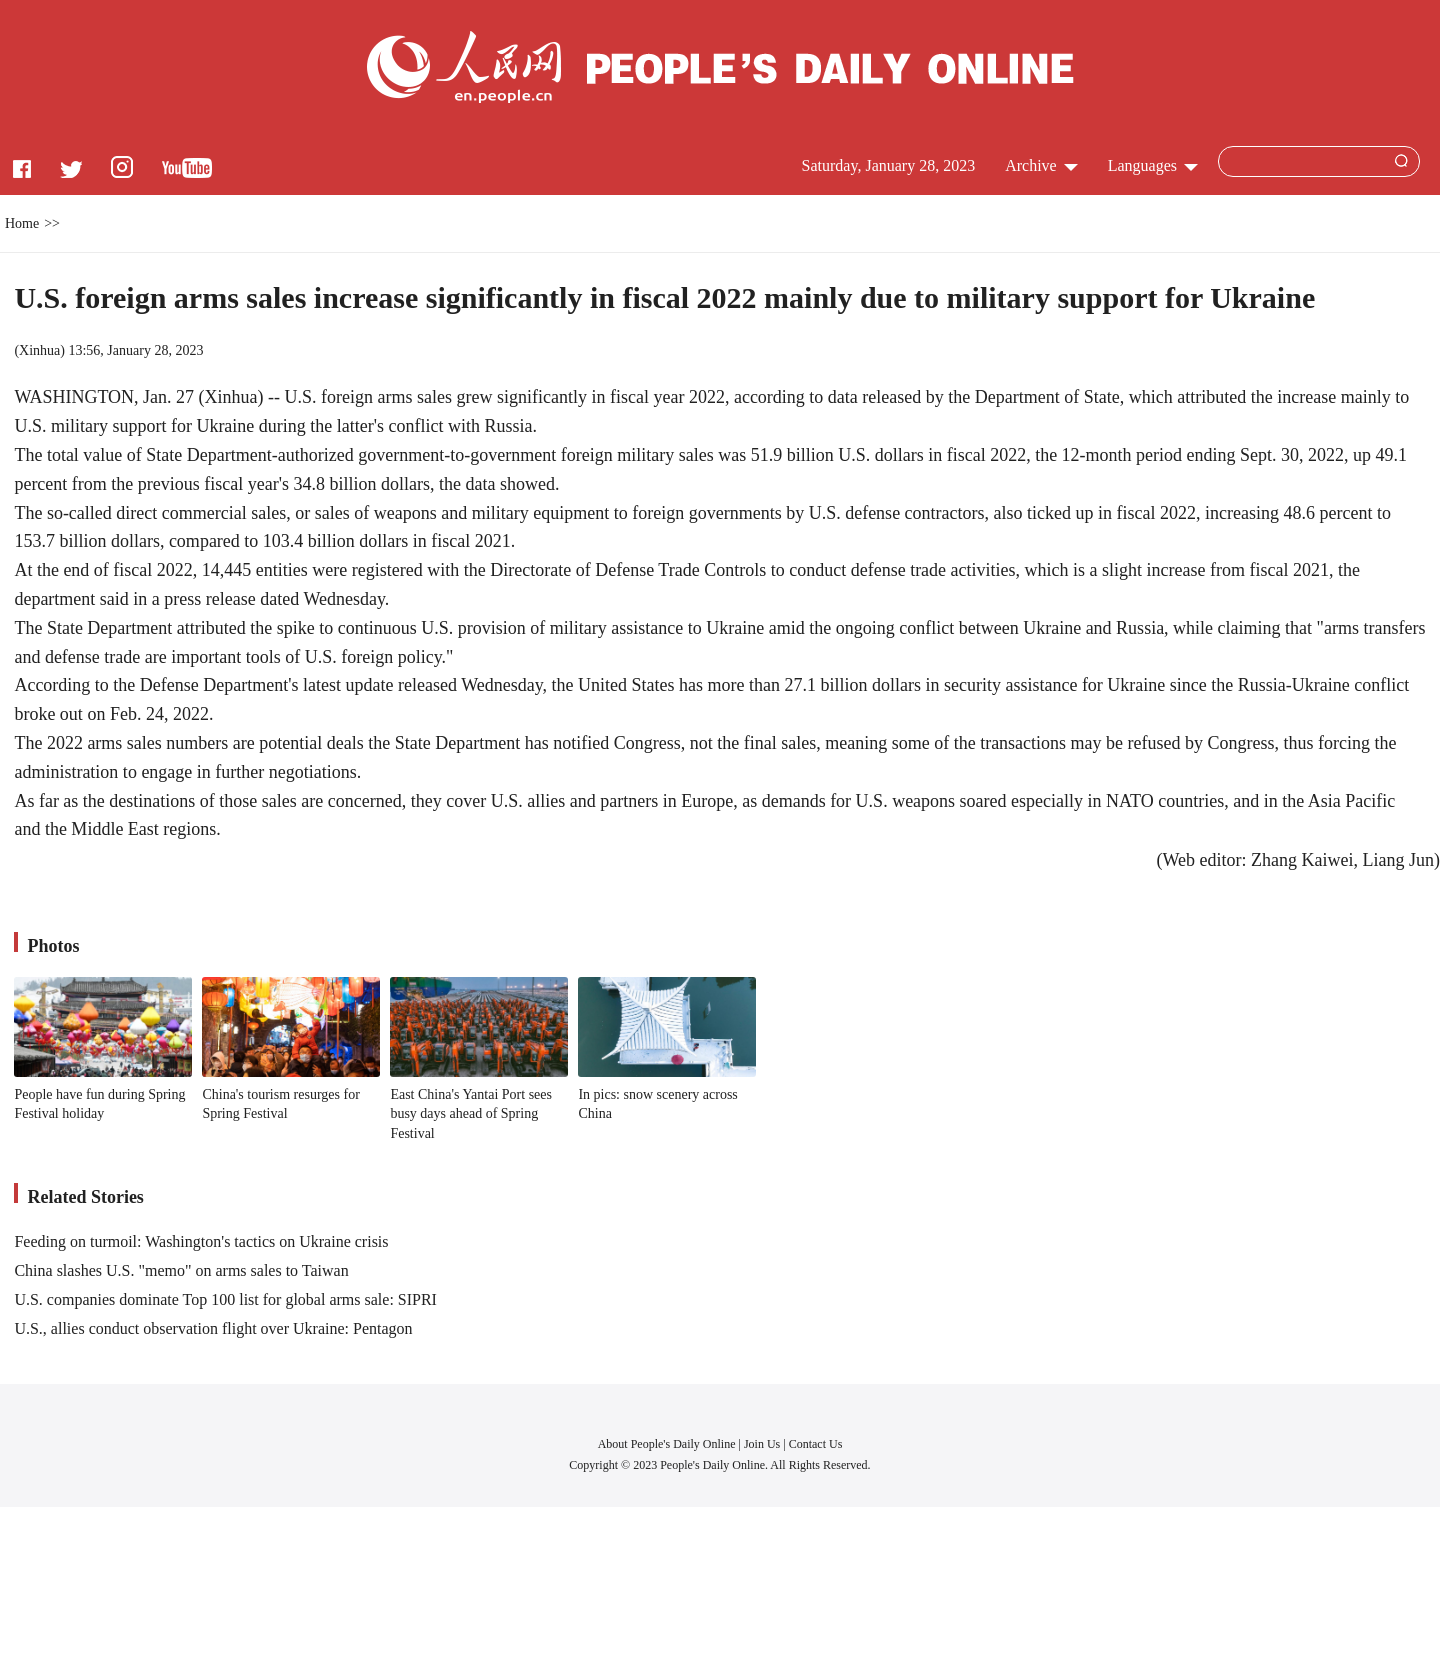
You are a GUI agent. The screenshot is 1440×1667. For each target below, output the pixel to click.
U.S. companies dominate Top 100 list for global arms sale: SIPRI (225, 1299)
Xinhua (39, 350)
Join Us (763, 1444)
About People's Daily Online (667, 1444)
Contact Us (816, 1444)
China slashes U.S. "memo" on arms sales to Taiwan (181, 1270)
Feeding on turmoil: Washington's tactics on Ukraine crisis (201, 1241)
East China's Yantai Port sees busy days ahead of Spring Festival (471, 1114)
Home (22, 223)
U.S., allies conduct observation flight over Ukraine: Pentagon (213, 1328)
